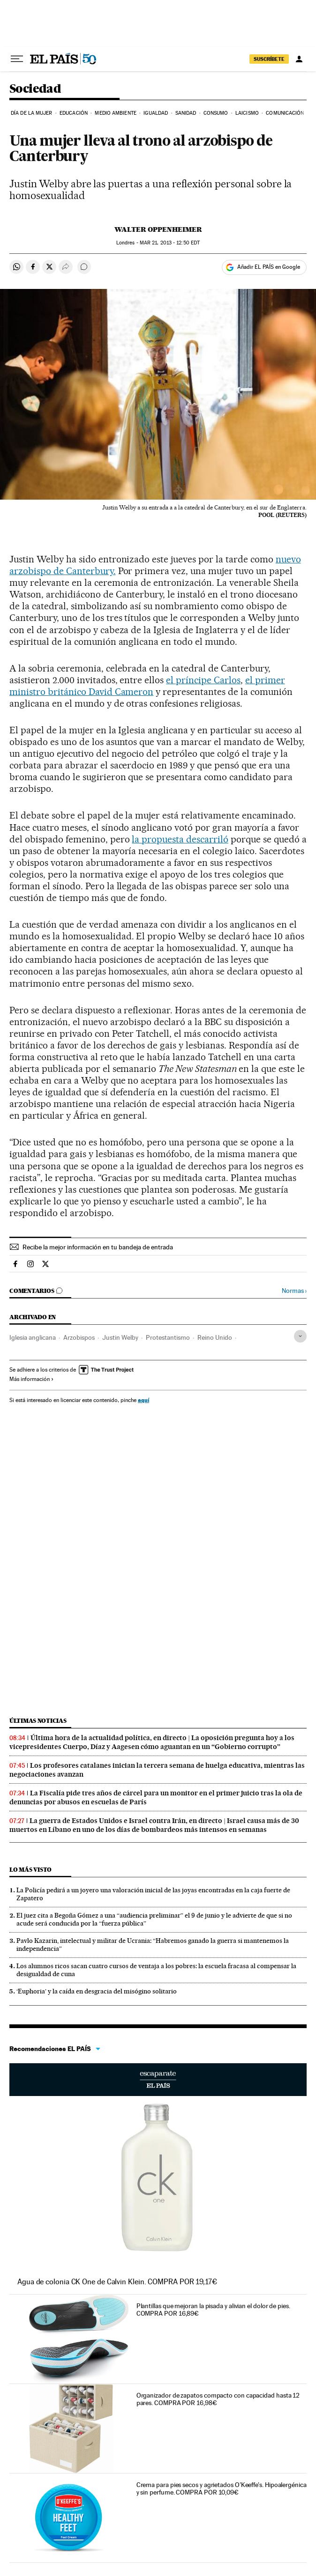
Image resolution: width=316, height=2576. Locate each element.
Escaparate (158, 2079)
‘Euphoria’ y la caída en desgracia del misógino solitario (96, 1991)
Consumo (215, 113)
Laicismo (247, 113)
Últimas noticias (38, 1720)
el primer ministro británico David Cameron (147, 685)
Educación (74, 113)
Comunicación (285, 113)
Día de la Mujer (32, 113)
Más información (31, 1379)
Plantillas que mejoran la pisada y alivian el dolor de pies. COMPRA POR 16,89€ (213, 2309)
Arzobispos (79, 1337)
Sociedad (35, 89)
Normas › (294, 1290)
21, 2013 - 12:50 (170, 243)
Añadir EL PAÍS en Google (268, 267)
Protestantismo (168, 1337)
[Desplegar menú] (16, 59)
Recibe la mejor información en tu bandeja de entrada (98, 1247)
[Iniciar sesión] (299, 59)
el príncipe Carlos (203, 680)
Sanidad (185, 113)
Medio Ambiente (115, 113)
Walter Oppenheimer (158, 229)
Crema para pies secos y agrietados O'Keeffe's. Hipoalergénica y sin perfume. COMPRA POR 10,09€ (221, 2488)
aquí (143, 1399)
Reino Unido (214, 1337)
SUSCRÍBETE (269, 59)
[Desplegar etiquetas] (300, 1336)
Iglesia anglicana (32, 1337)
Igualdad (155, 113)
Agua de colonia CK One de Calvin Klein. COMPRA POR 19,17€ (117, 2281)
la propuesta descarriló (180, 839)
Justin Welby (120, 1337)
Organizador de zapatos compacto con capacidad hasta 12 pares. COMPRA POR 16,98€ (218, 2398)
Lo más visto (30, 1869)
